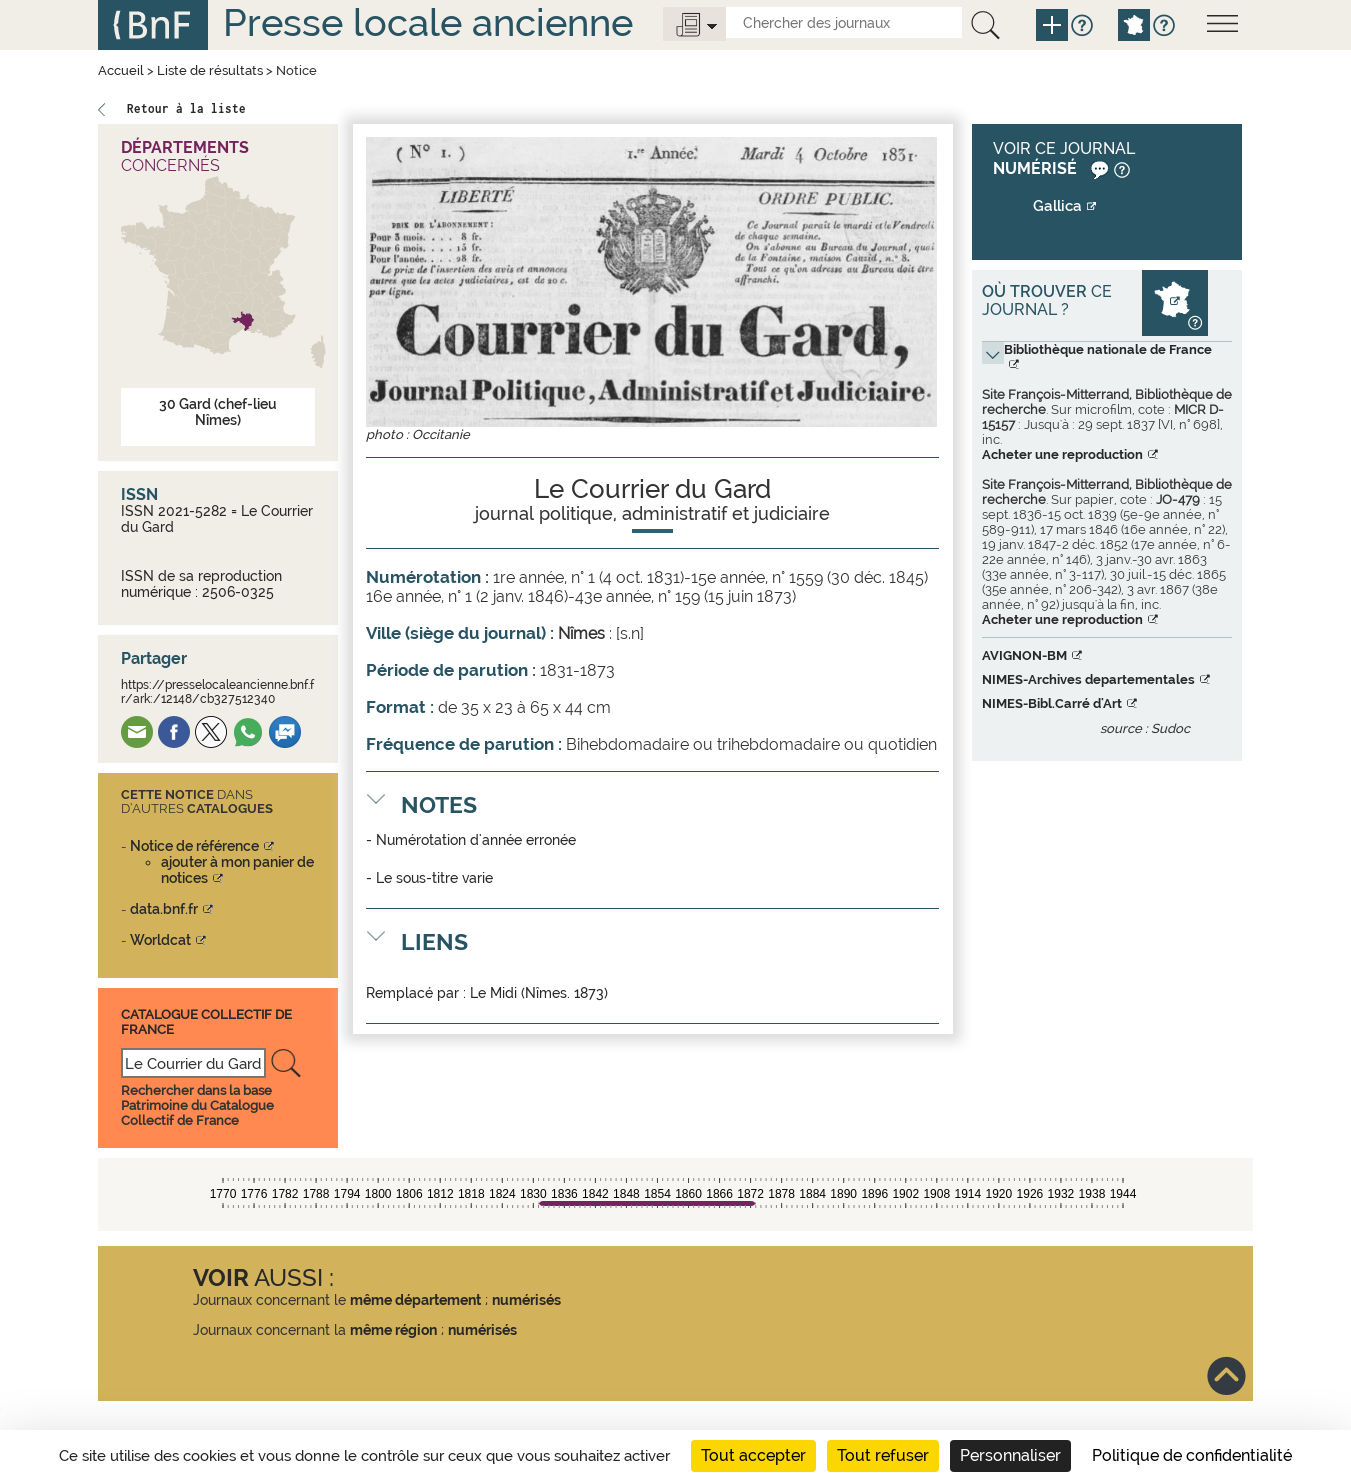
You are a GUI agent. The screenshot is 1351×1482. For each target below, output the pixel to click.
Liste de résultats (210, 70)
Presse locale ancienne (428, 22)
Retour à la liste (186, 108)
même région (393, 1330)
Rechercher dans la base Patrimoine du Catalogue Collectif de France (197, 1105)
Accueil (121, 70)
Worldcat (160, 940)
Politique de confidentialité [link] (1192, 1455)
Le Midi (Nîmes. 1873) (539, 993)
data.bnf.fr (164, 909)
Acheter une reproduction (1062, 454)
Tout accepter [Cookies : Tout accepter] (753, 1455)
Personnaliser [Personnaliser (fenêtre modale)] (1010, 1455)
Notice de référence (194, 846)
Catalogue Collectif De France (206, 1021)
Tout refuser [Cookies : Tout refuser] (883, 1455)
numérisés (526, 1300)
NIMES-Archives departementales (1088, 679)
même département (415, 1300)
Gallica (1057, 206)
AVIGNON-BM (1024, 655)
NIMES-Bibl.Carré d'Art (1052, 703)
